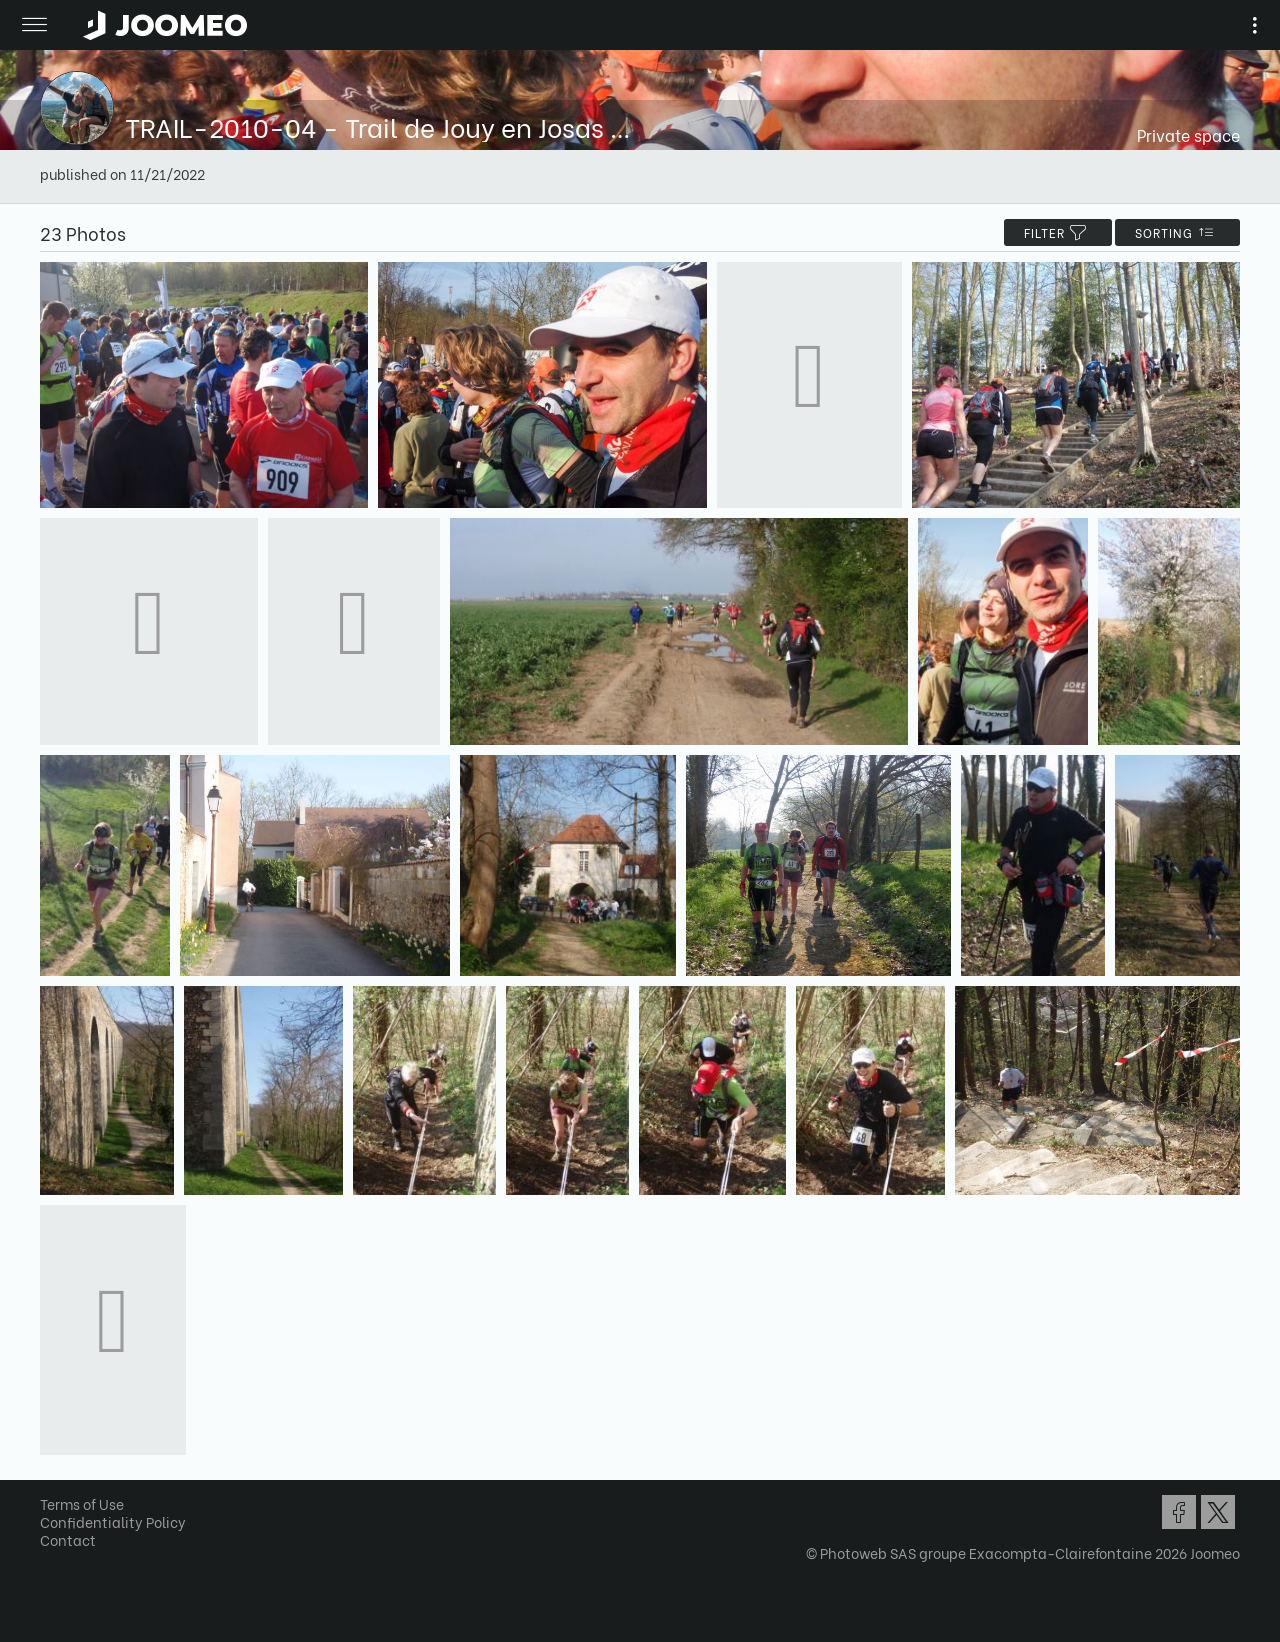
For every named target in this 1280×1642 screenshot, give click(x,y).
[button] (53, 1539)
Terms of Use (82, 1503)
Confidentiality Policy (113, 1521)
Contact (68, 1539)
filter (1058, 232)
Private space (1188, 134)
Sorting (1177, 232)
